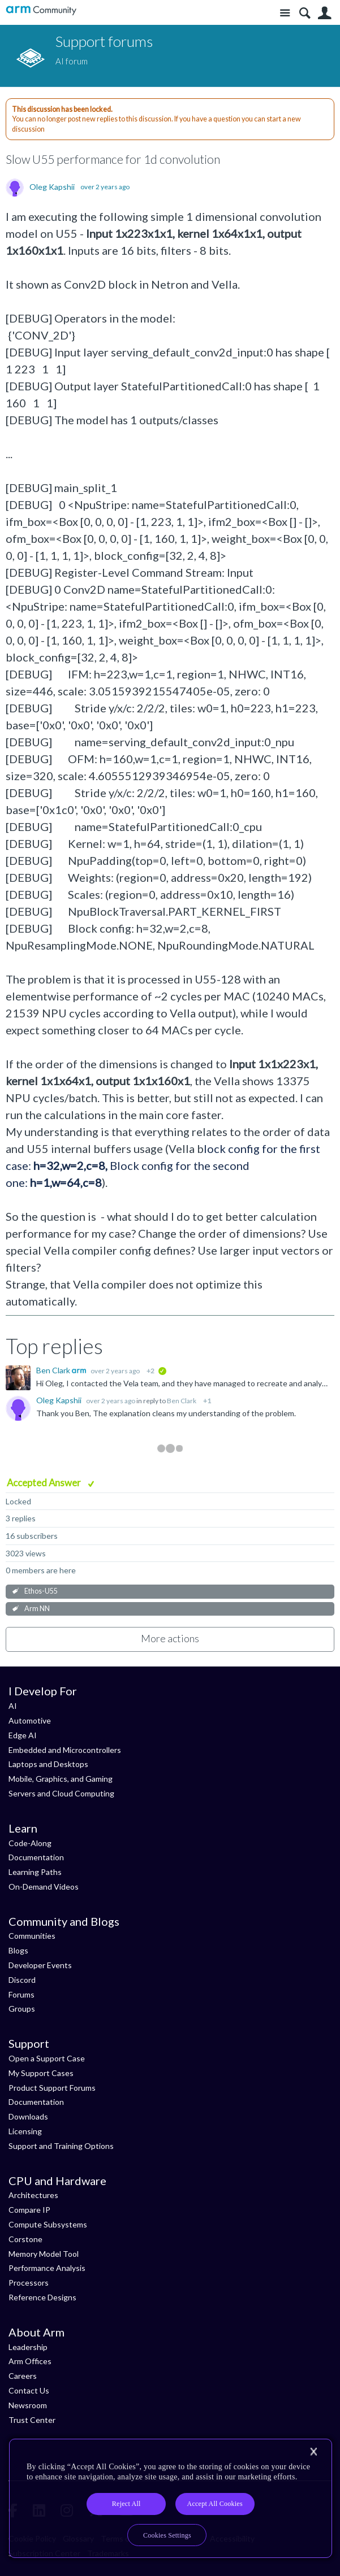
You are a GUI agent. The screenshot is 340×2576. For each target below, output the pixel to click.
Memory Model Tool (43, 2254)
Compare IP (29, 2209)
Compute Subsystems (47, 2224)
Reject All (126, 2504)
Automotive (29, 1720)
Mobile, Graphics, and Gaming (60, 1778)
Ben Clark (54, 1370)
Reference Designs (42, 2297)
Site (285, 13)
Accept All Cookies (215, 2504)
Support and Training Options (61, 2146)
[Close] (313, 2451)
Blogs (18, 1950)
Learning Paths (35, 1872)
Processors (28, 2282)
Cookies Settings (167, 2535)
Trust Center (31, 2420)
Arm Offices (29, 2361)
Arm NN (37, 1608)
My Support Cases (41, 2073)
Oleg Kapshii (52, 187)
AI (12, 1706)
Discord (22, 1980)
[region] (170, 2498)
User (324, 13)
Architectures (33, 2195)
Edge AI (22, 1735)
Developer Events (40, 1965)
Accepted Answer (45, 1483)
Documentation (36, 1857)
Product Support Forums (52, 2087)
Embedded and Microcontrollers (64, 1750)
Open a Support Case (46, 2058)
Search (305, 13)
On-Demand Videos (43, 1886)
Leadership (28, 2347)
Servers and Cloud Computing (61, 1793)
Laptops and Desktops (48, 1764)
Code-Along (29, 1843)
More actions (170, 1638)
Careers (22, 2376)
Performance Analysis (46, 2268)
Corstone (25, 2239)
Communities (31, 1935)
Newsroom (27, 2405)
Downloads (28, 2116)
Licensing (25, 2131)
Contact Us (28, 2390)
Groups (21, 2008)
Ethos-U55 (41, 1591)
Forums (21, 1994)
